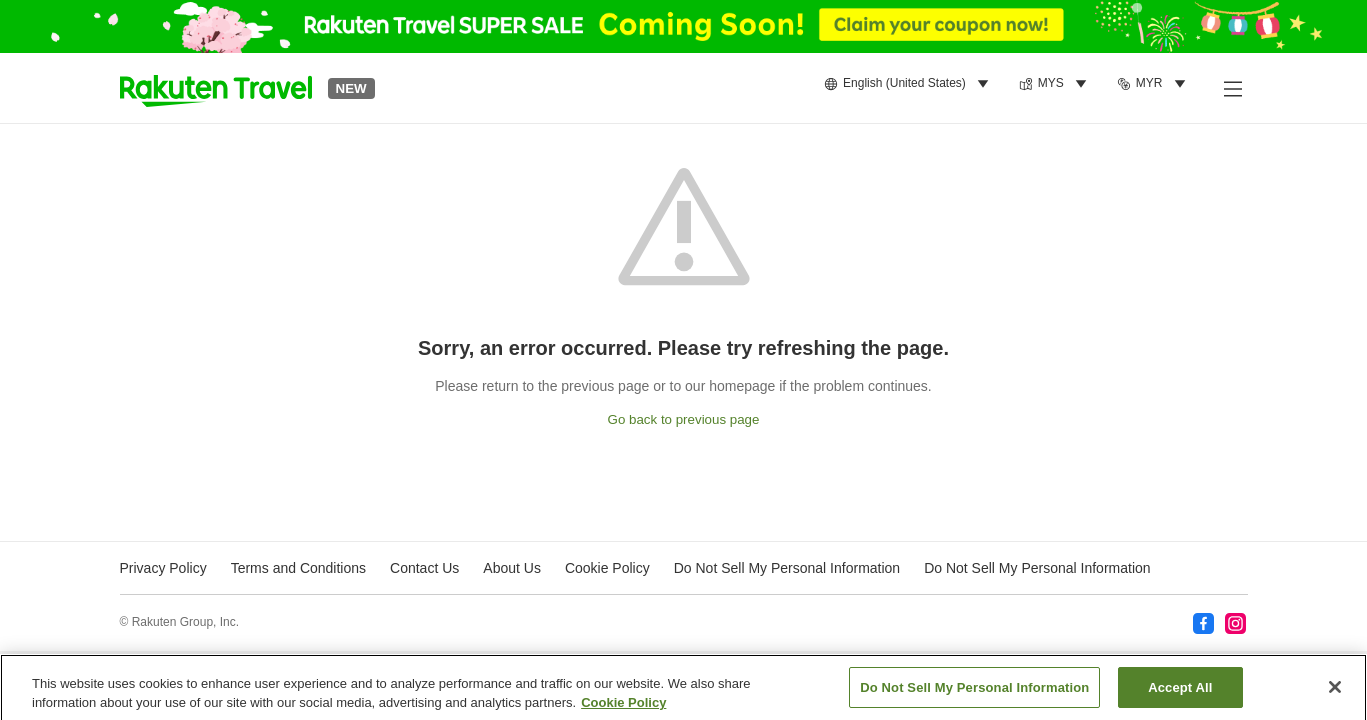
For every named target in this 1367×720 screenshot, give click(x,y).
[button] (216, 88)
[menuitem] (909, 84)
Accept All (1180, 693)
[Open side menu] (1232, 88)
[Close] (1335, 693)
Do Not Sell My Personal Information (1037, 568)
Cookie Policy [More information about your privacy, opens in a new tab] (623, 708)
